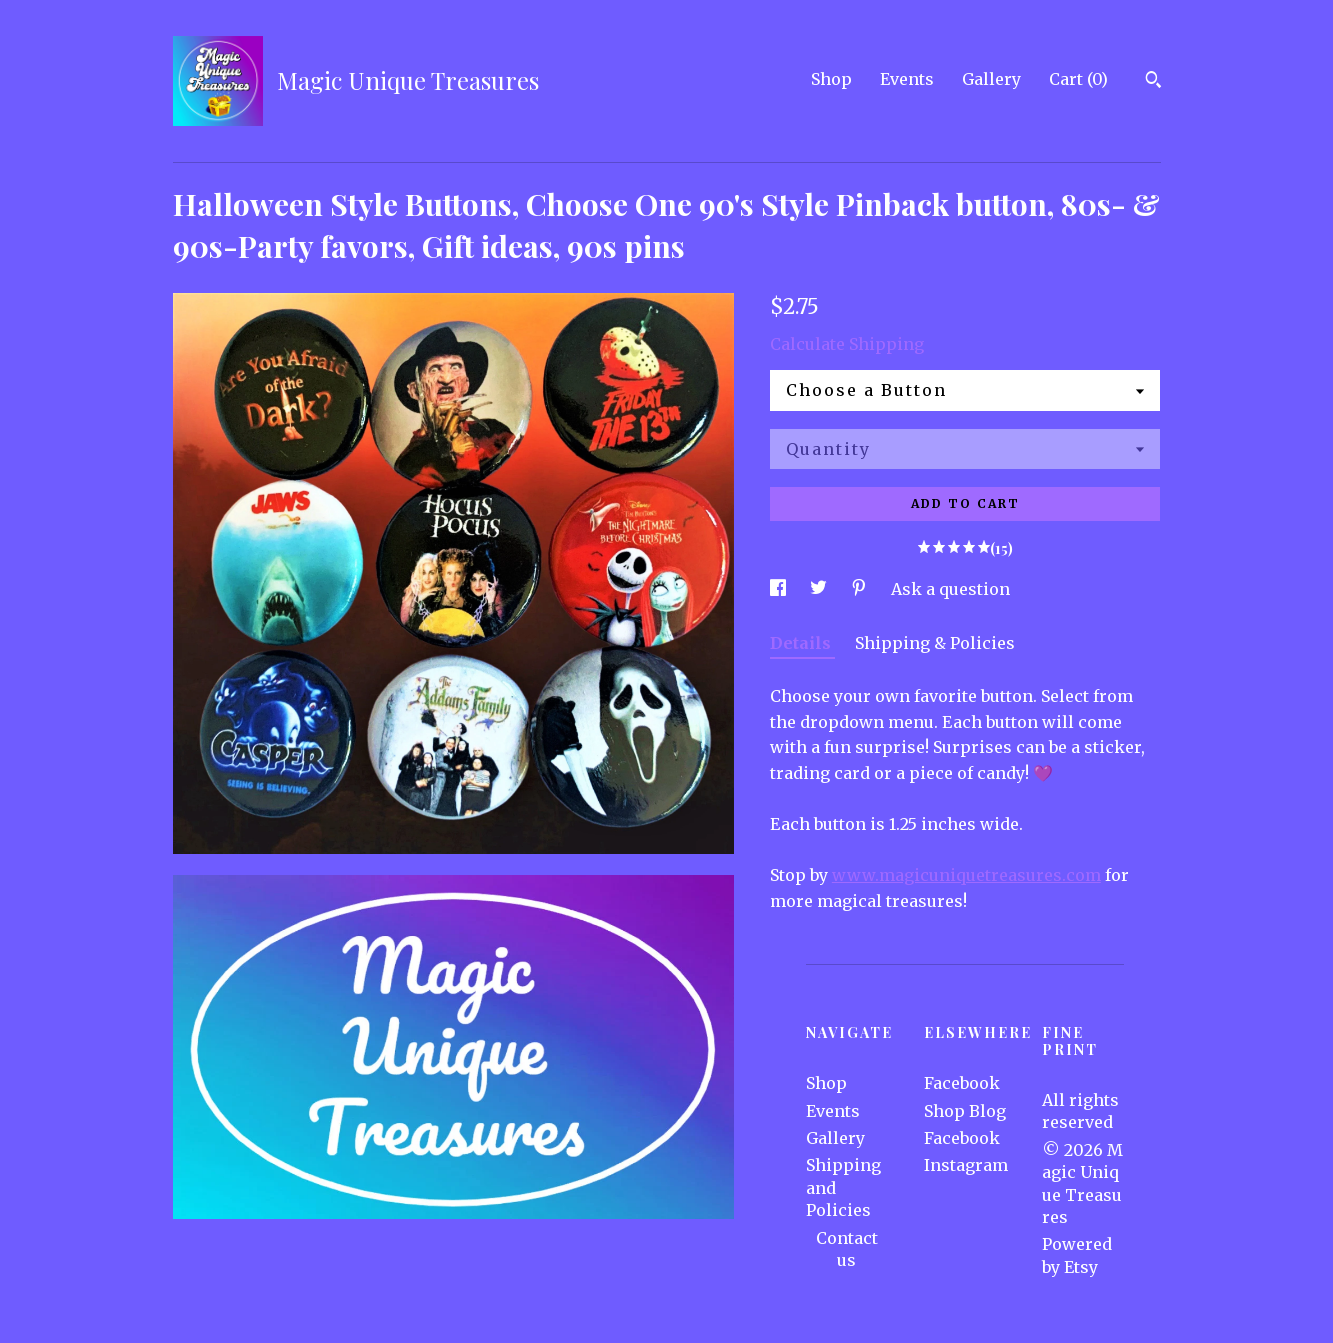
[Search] (1153, 82)
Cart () (1078, 79)
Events (907, 79)
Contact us (847, 1249)
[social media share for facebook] (780, 589)
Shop (831, 79)
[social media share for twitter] (820, 589)
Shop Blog (965, 1111)
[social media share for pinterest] (861, 589)
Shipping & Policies (935, 643)
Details (802, 643)
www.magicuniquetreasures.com (966, 875)
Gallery (991, 79)
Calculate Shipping (847, 344)
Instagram (966, 1165)
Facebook (962, 1083)
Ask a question (950, 589)
